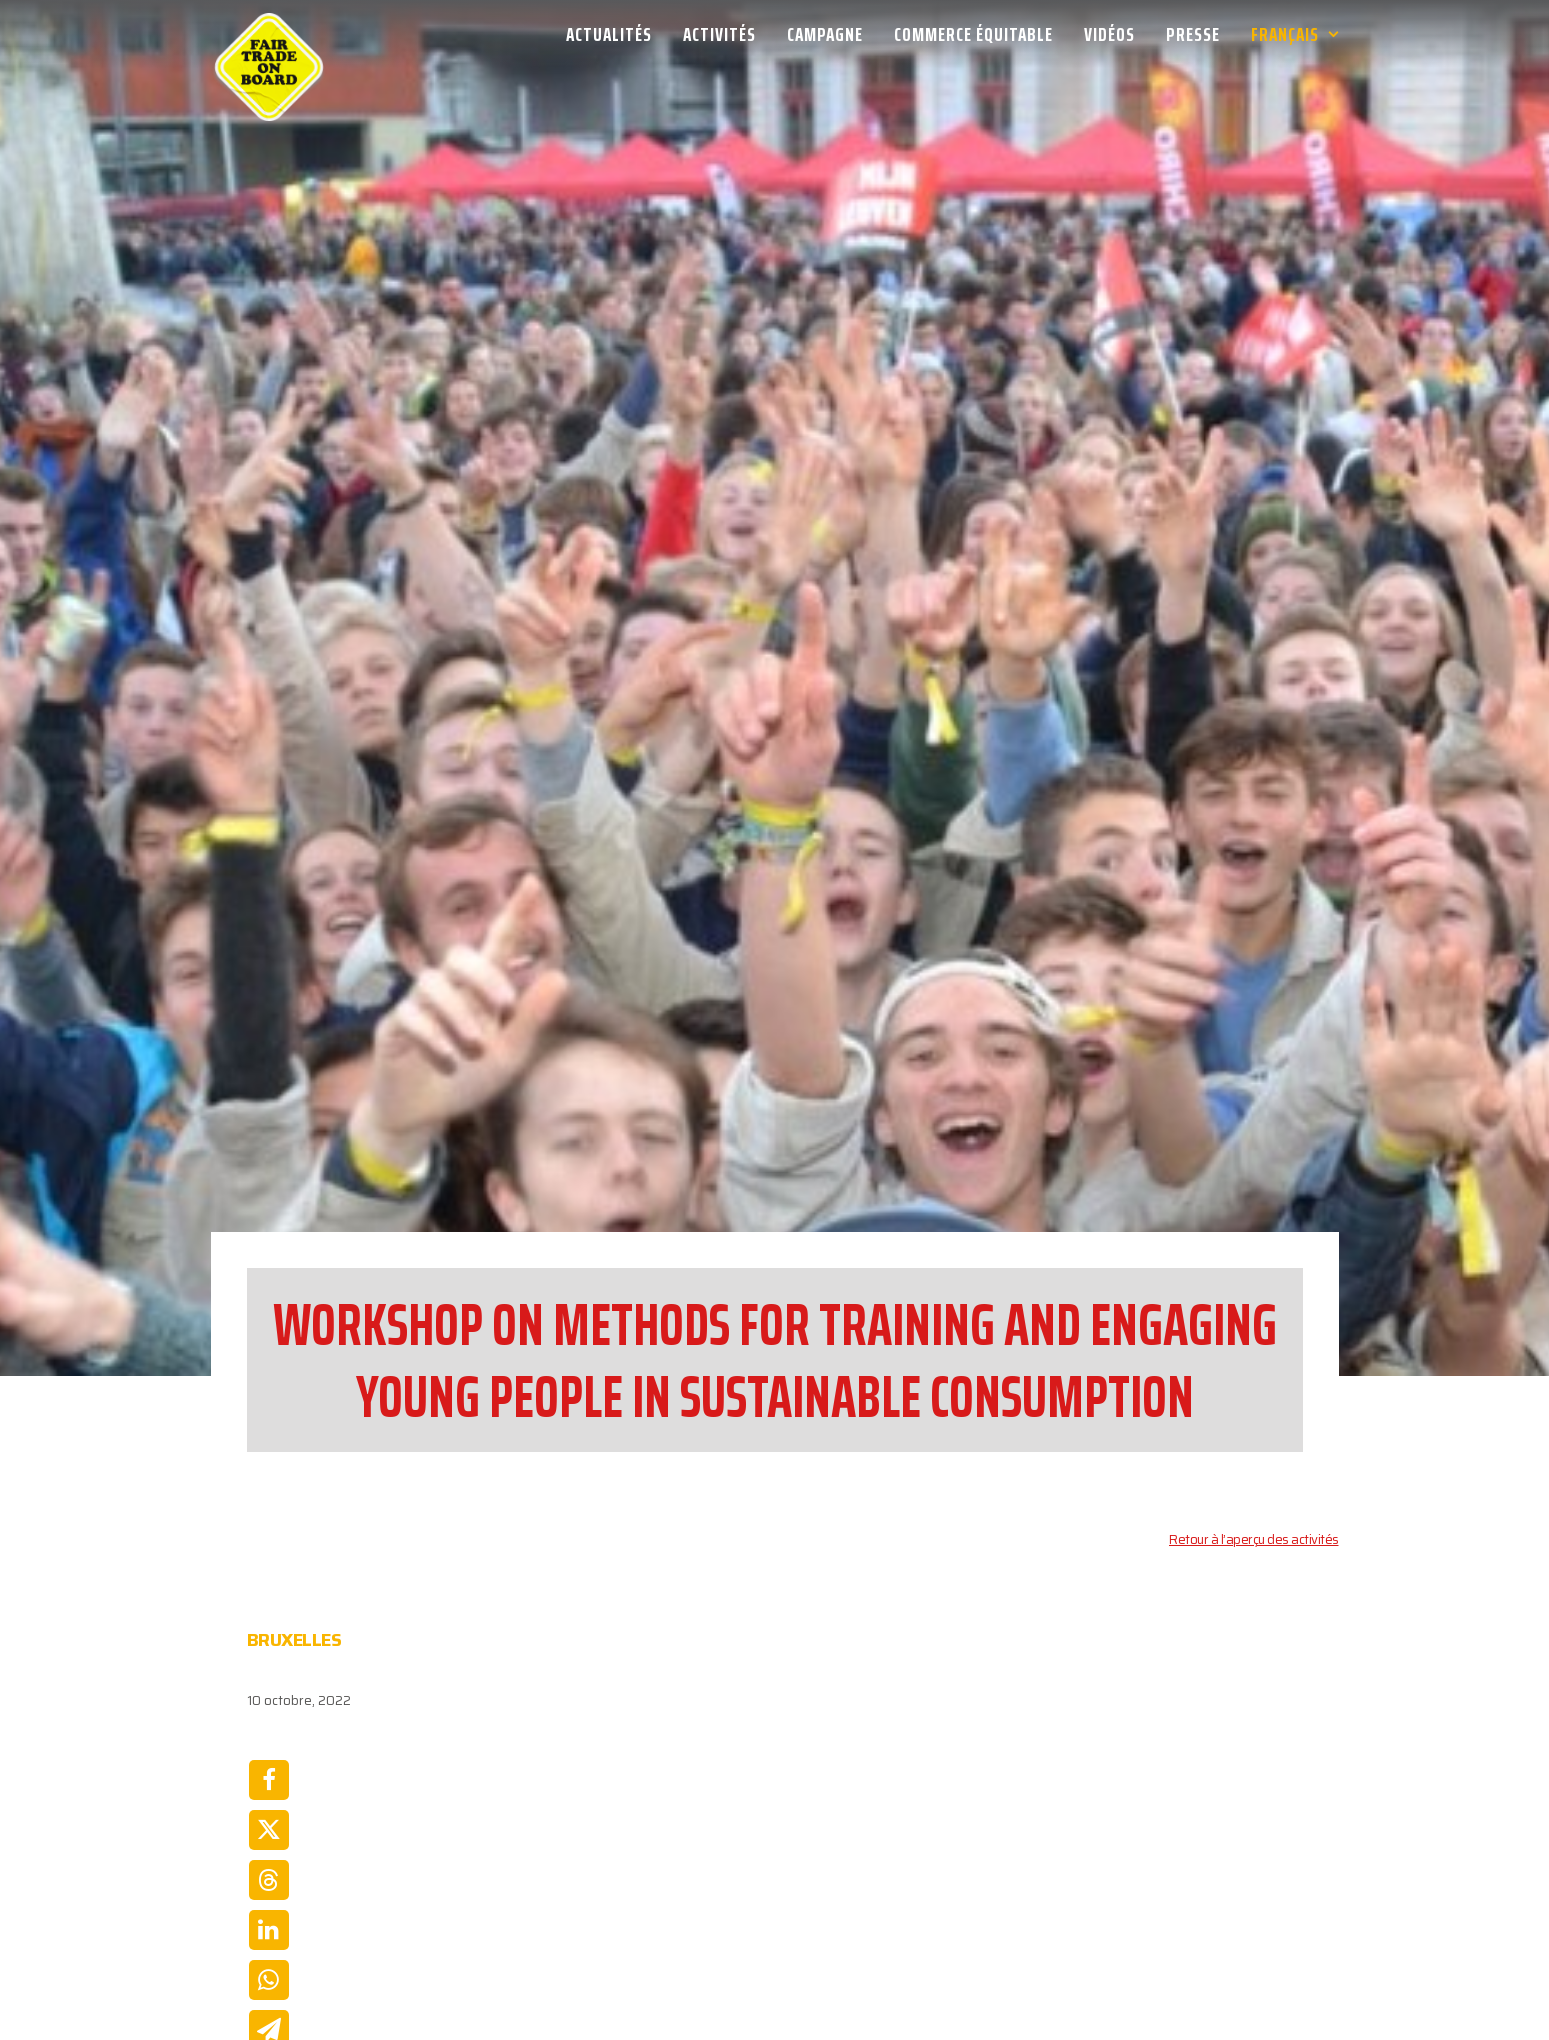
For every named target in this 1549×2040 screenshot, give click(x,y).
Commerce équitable (973, 34)
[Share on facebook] (269, 1635)
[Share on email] (269, 1885)
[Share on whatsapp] (269, 1835)
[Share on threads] (269, 1735)
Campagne (825, 34)
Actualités (609, 34)
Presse (1193, 34)
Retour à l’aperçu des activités (1254, 1394)
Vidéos (1109, 34)
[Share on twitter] (269, 1685)
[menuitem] (616, 34)
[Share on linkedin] (269, 1785)
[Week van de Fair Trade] (269, 34)
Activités (719, 34)
